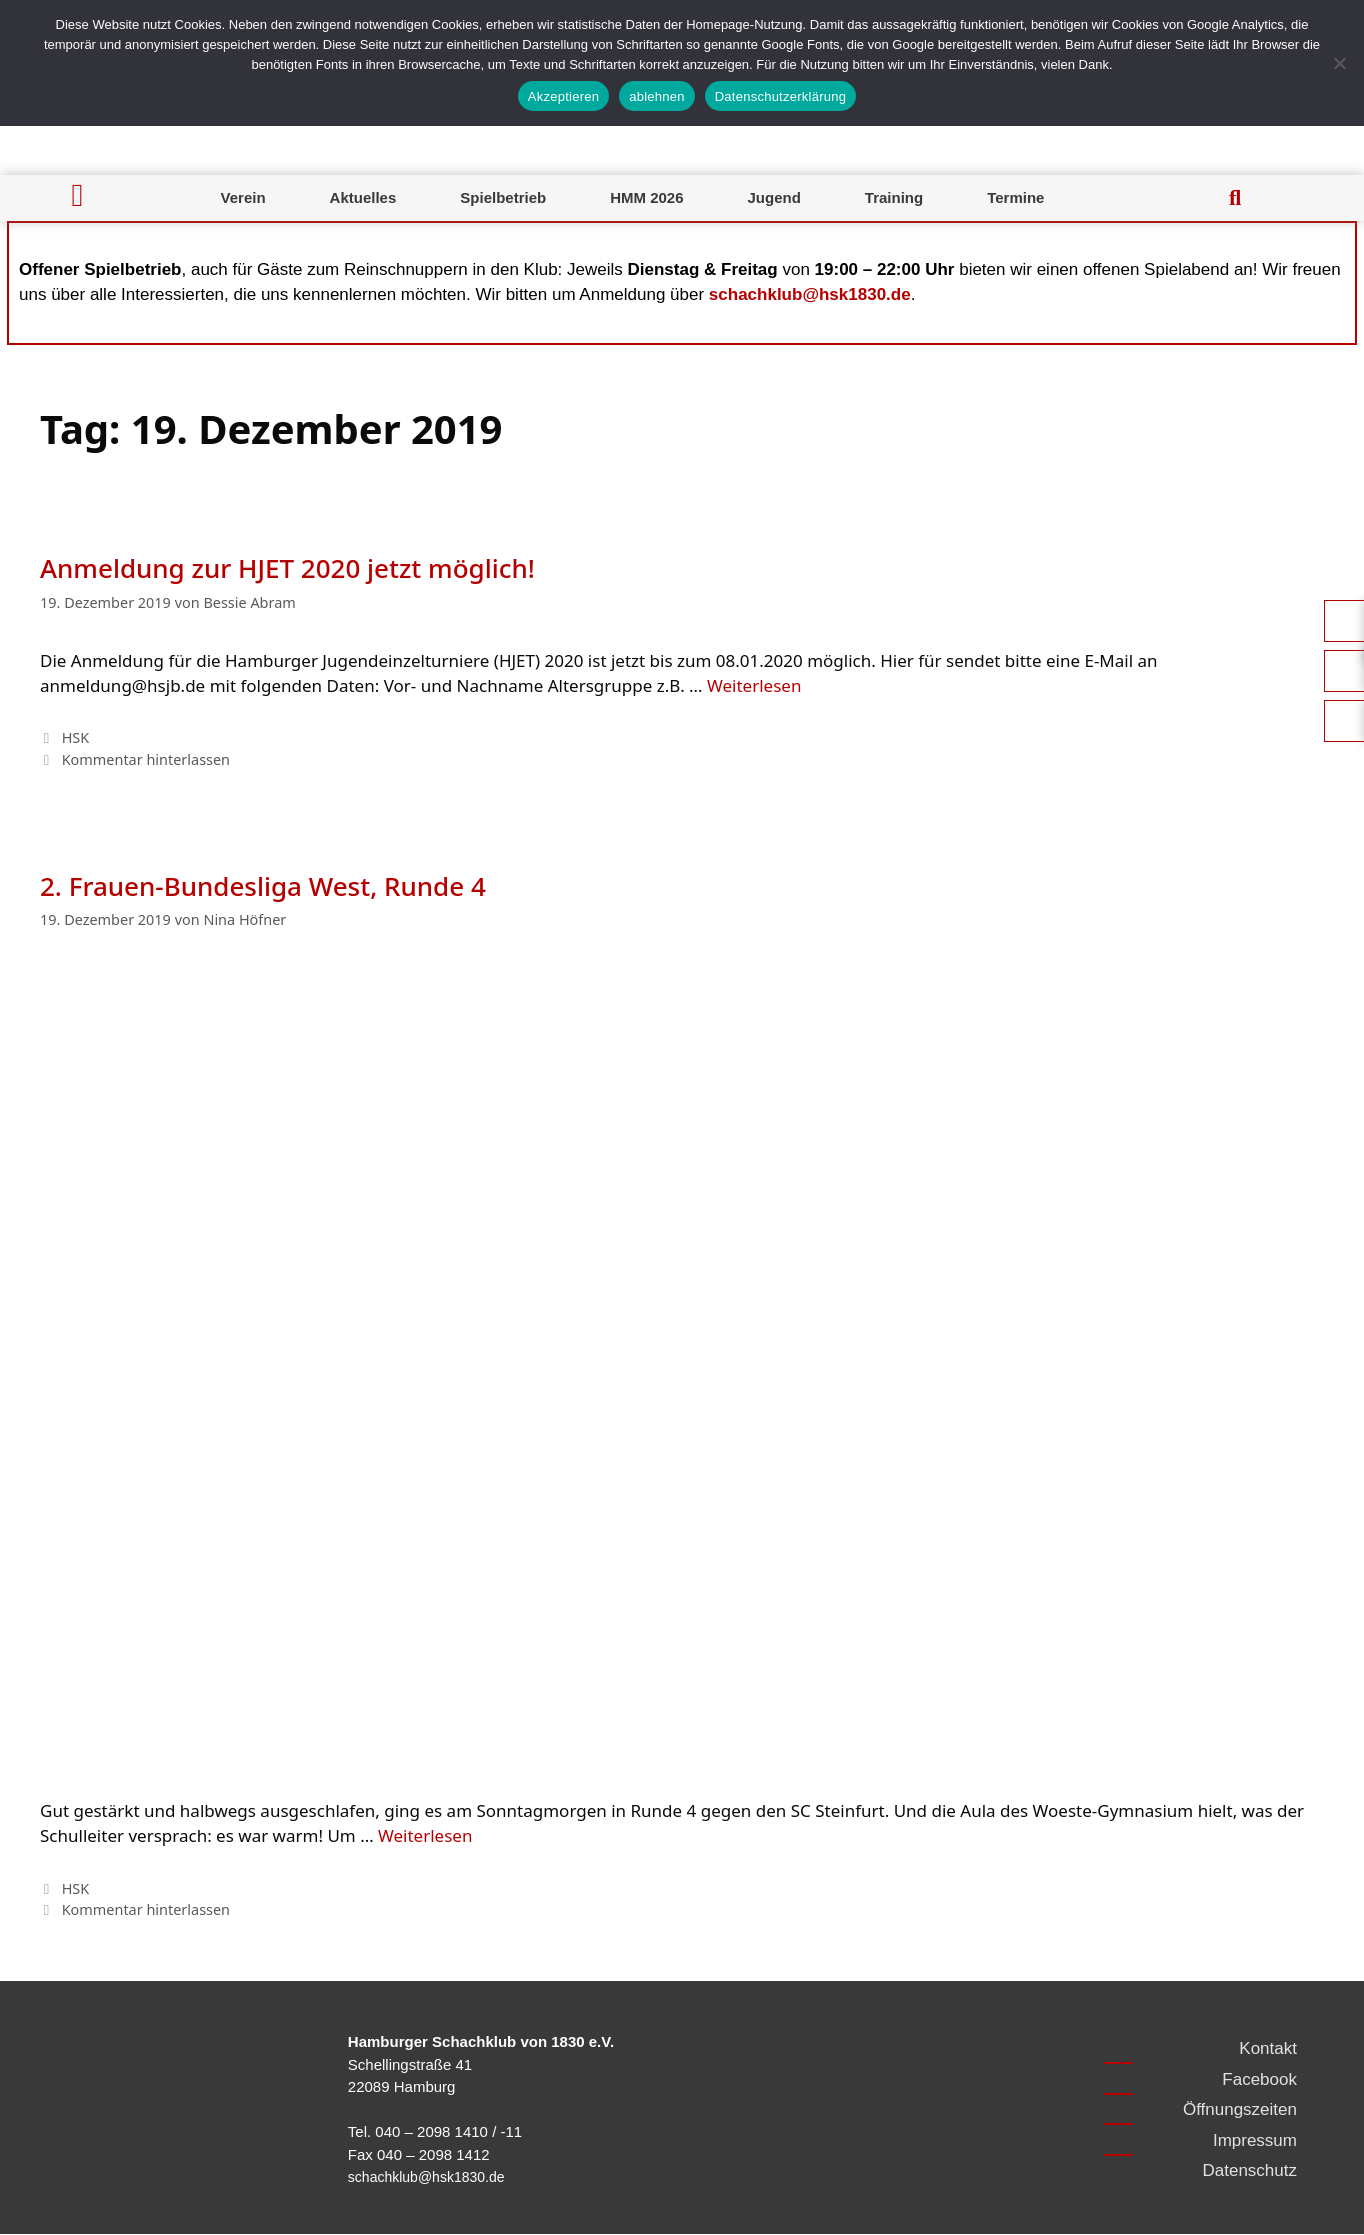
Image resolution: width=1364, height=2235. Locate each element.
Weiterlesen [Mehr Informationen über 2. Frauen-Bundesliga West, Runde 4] (425, 1835)
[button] (1235, 198)
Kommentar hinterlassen (146, 759)
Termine (1015, 197)
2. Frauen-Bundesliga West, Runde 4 (263, 886)
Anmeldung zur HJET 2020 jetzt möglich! (287, 568)
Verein (243, 197)
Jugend (774, 197)
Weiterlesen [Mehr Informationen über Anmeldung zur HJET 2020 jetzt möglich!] (754, 685)
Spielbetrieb (503, 197)
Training (894, 197)
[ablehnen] (1339, 63)
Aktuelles (363, 197)
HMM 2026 (646, 197)
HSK (76, 737)
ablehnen (657, 96)
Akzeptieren (563, 96)
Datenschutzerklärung (780, 96)
